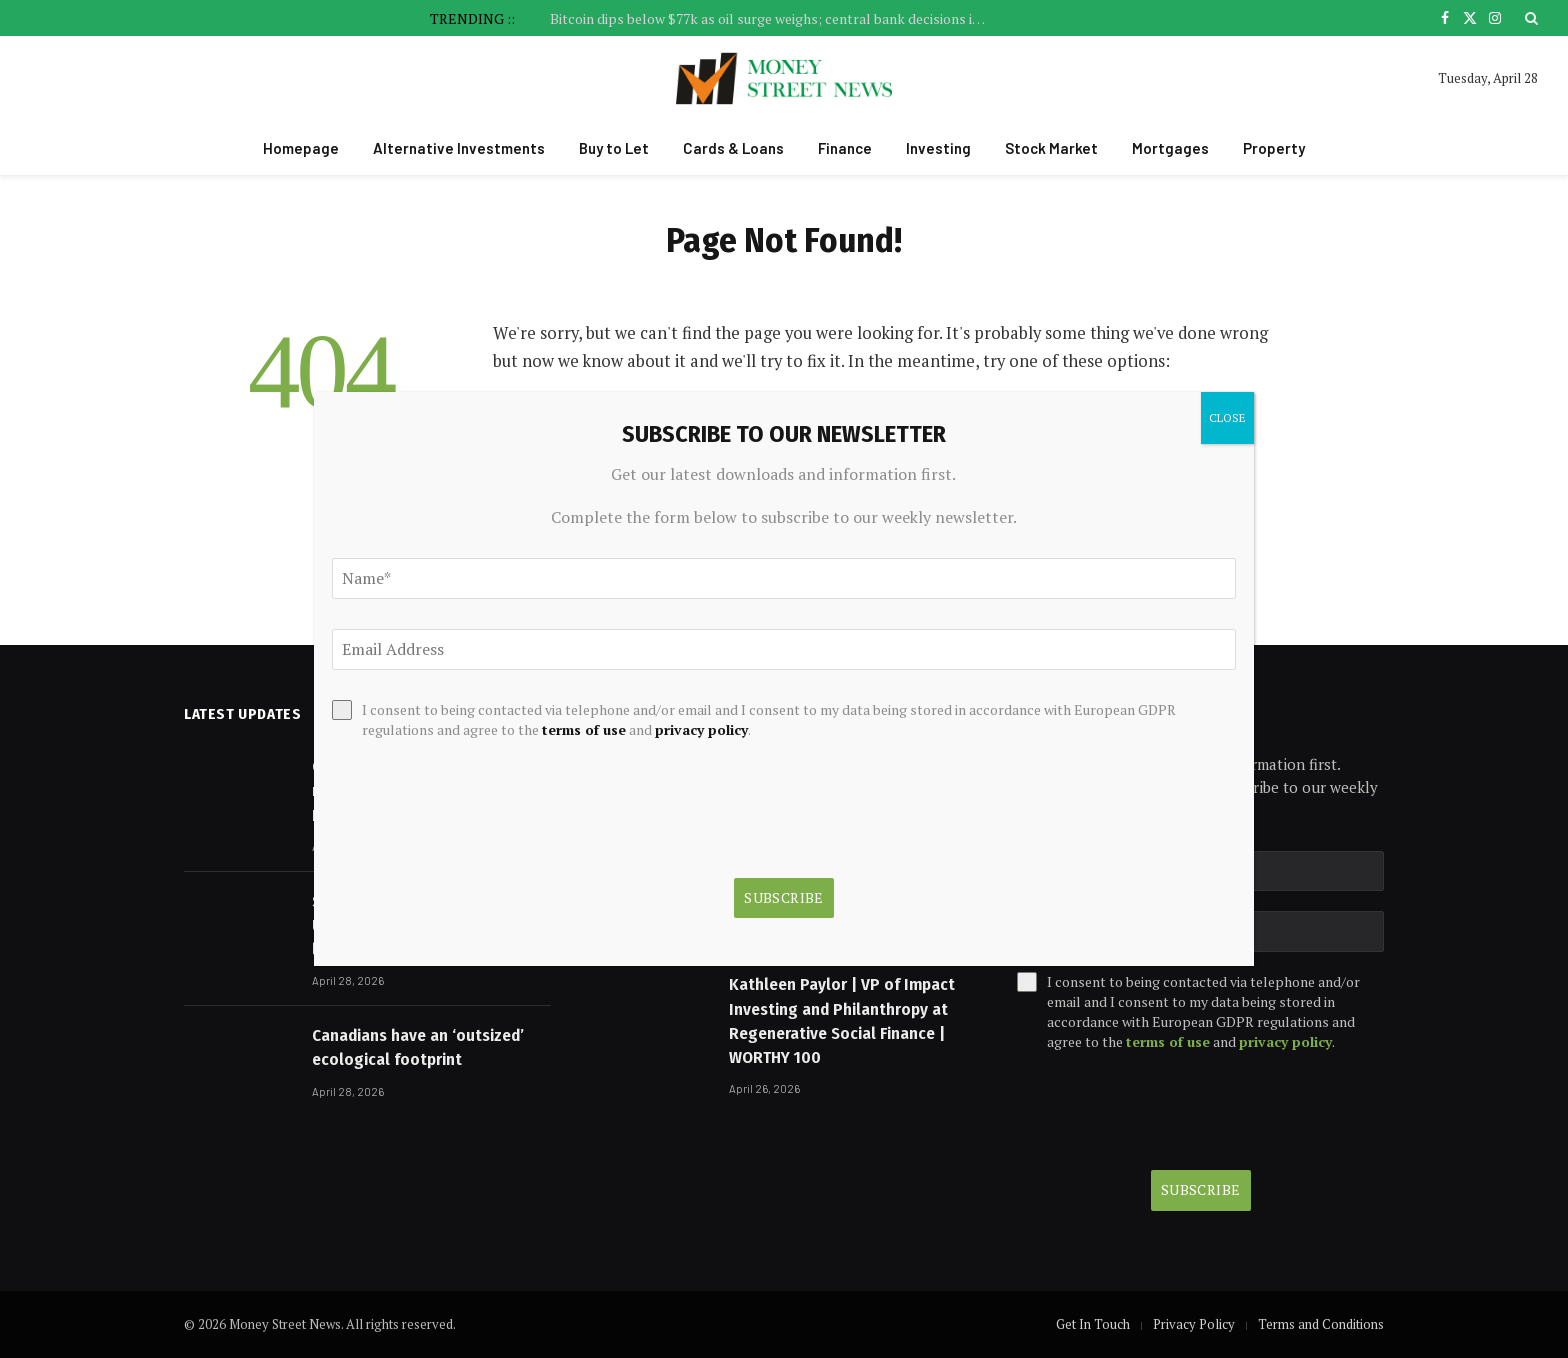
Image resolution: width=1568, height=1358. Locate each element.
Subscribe (1201, 1189)
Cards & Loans (733, 148)
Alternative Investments (459, 148)
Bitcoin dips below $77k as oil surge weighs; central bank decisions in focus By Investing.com (775, 19)
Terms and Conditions (1321, 1324)
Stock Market (1051, 148)
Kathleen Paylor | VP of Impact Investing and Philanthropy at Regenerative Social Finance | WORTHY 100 (842, 1021)
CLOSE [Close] (1227, 417)
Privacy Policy (1194, 1324)
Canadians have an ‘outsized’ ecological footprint (418, 1047)
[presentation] (1169, 1111)
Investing (938, 148)
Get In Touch (1093, 1324)
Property (1274, 148)
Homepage (301, 148)
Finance (845, 148)
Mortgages (1170, 148)
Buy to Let (614, 148)
